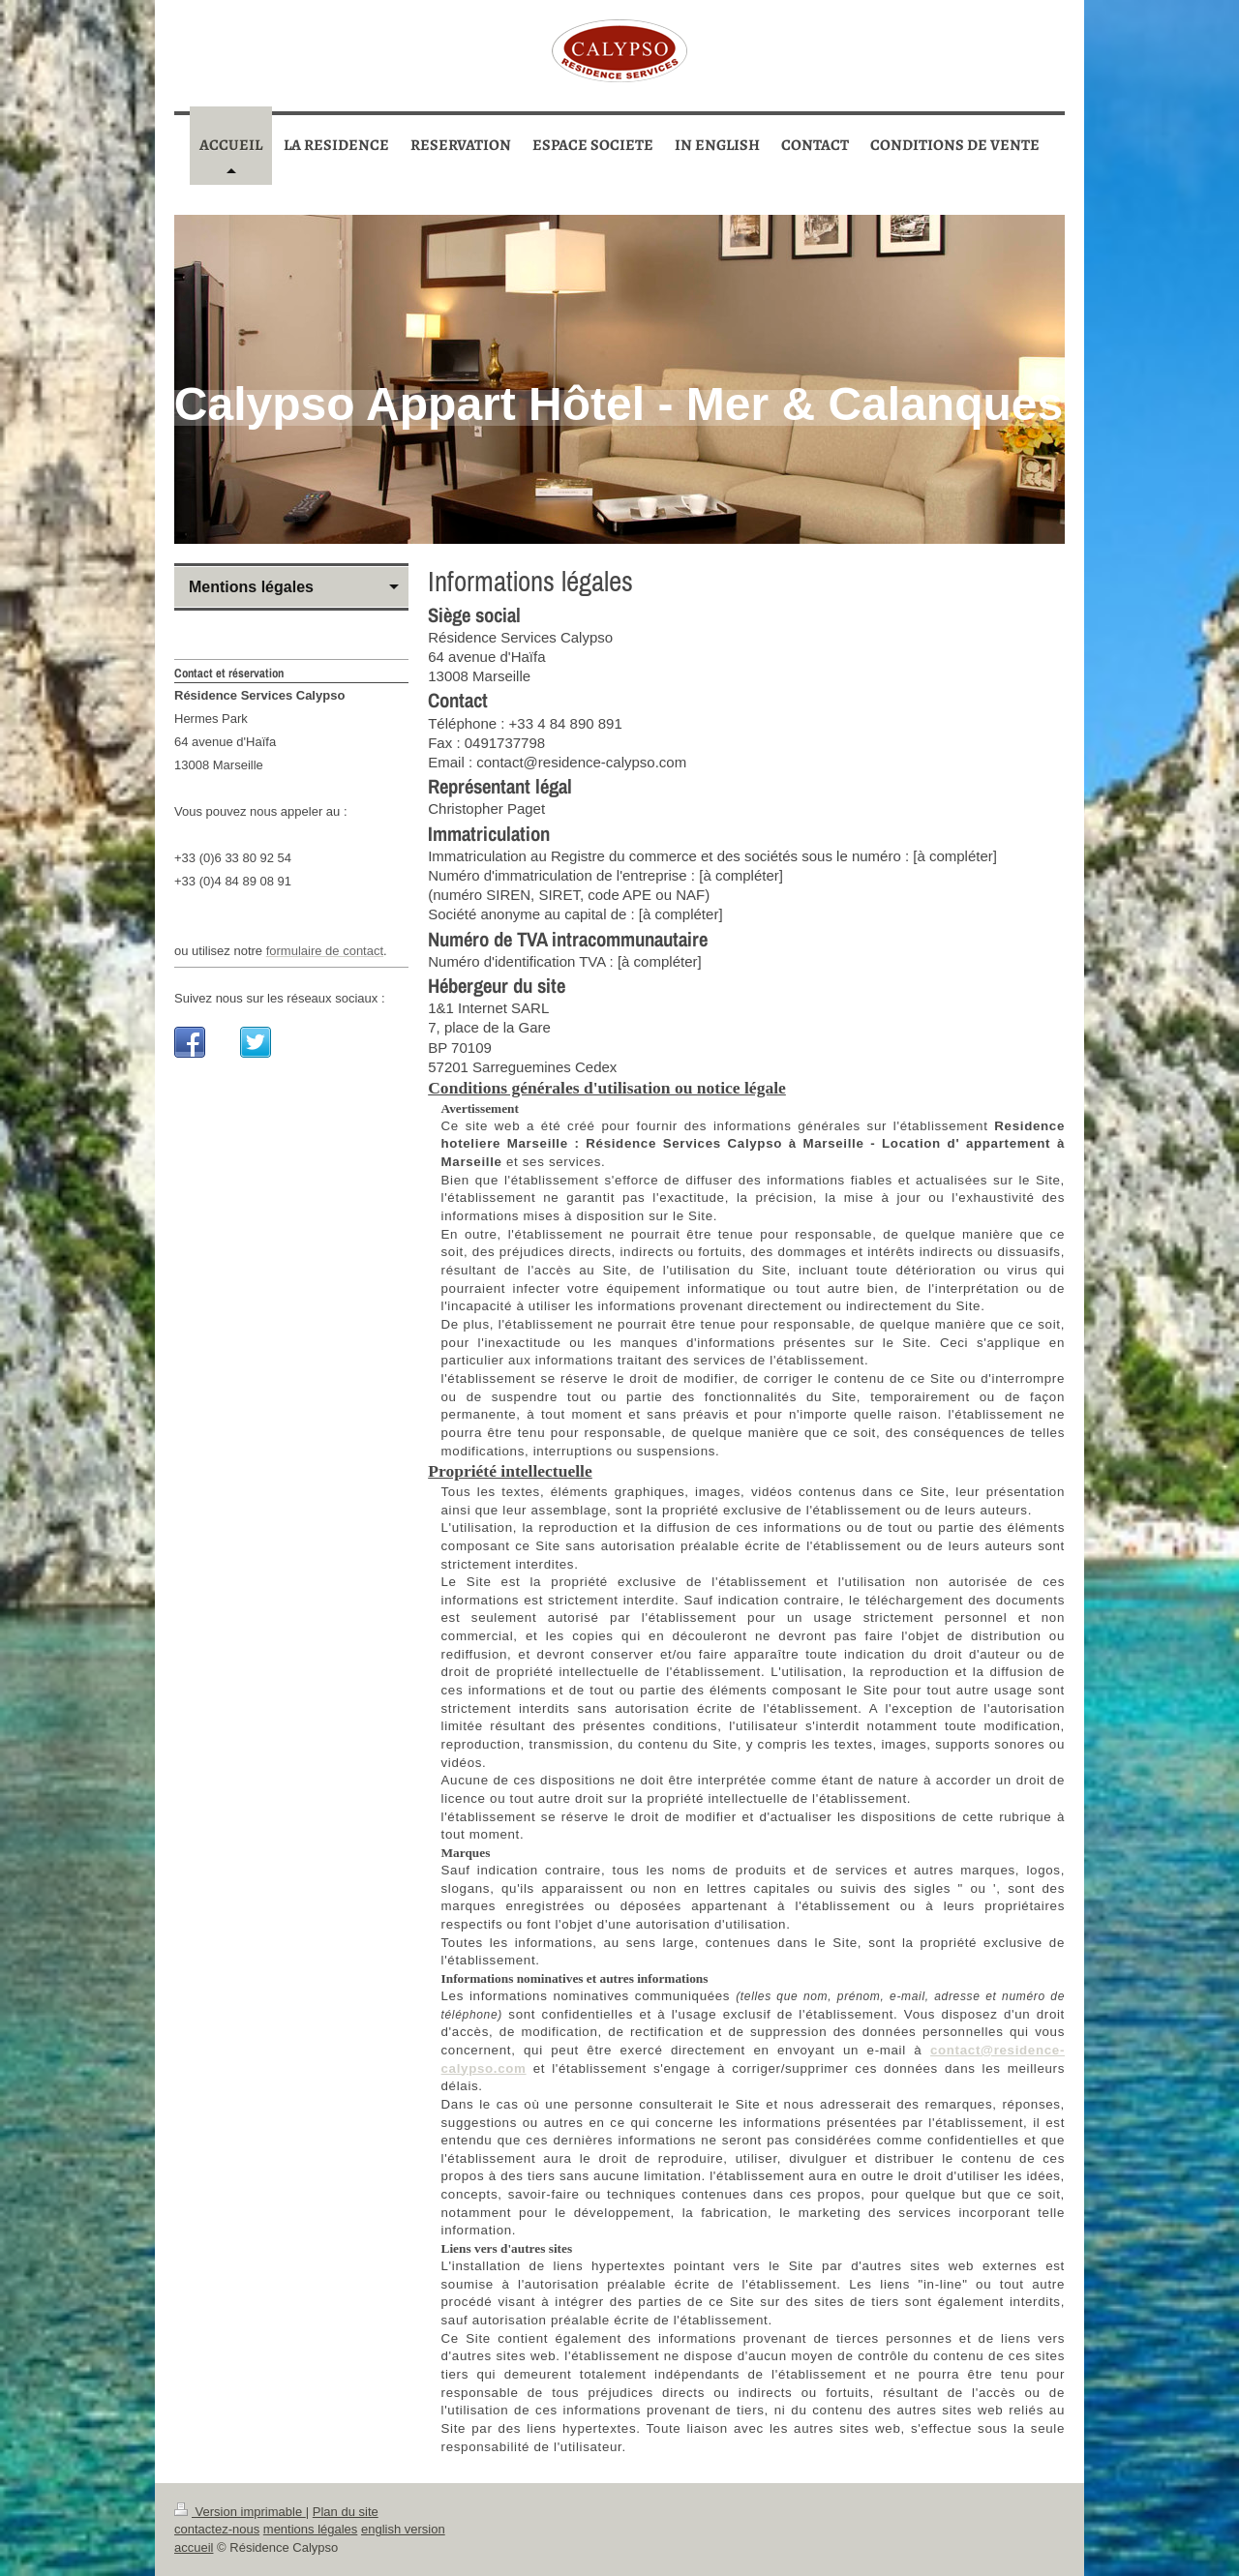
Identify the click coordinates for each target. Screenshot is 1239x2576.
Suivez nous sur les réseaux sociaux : (279, 998)
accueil (193, 2547)
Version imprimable (240, 2511)
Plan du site (345, 2511)
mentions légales (310, 2529)
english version (403, 2529)
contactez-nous (216, 2529)
